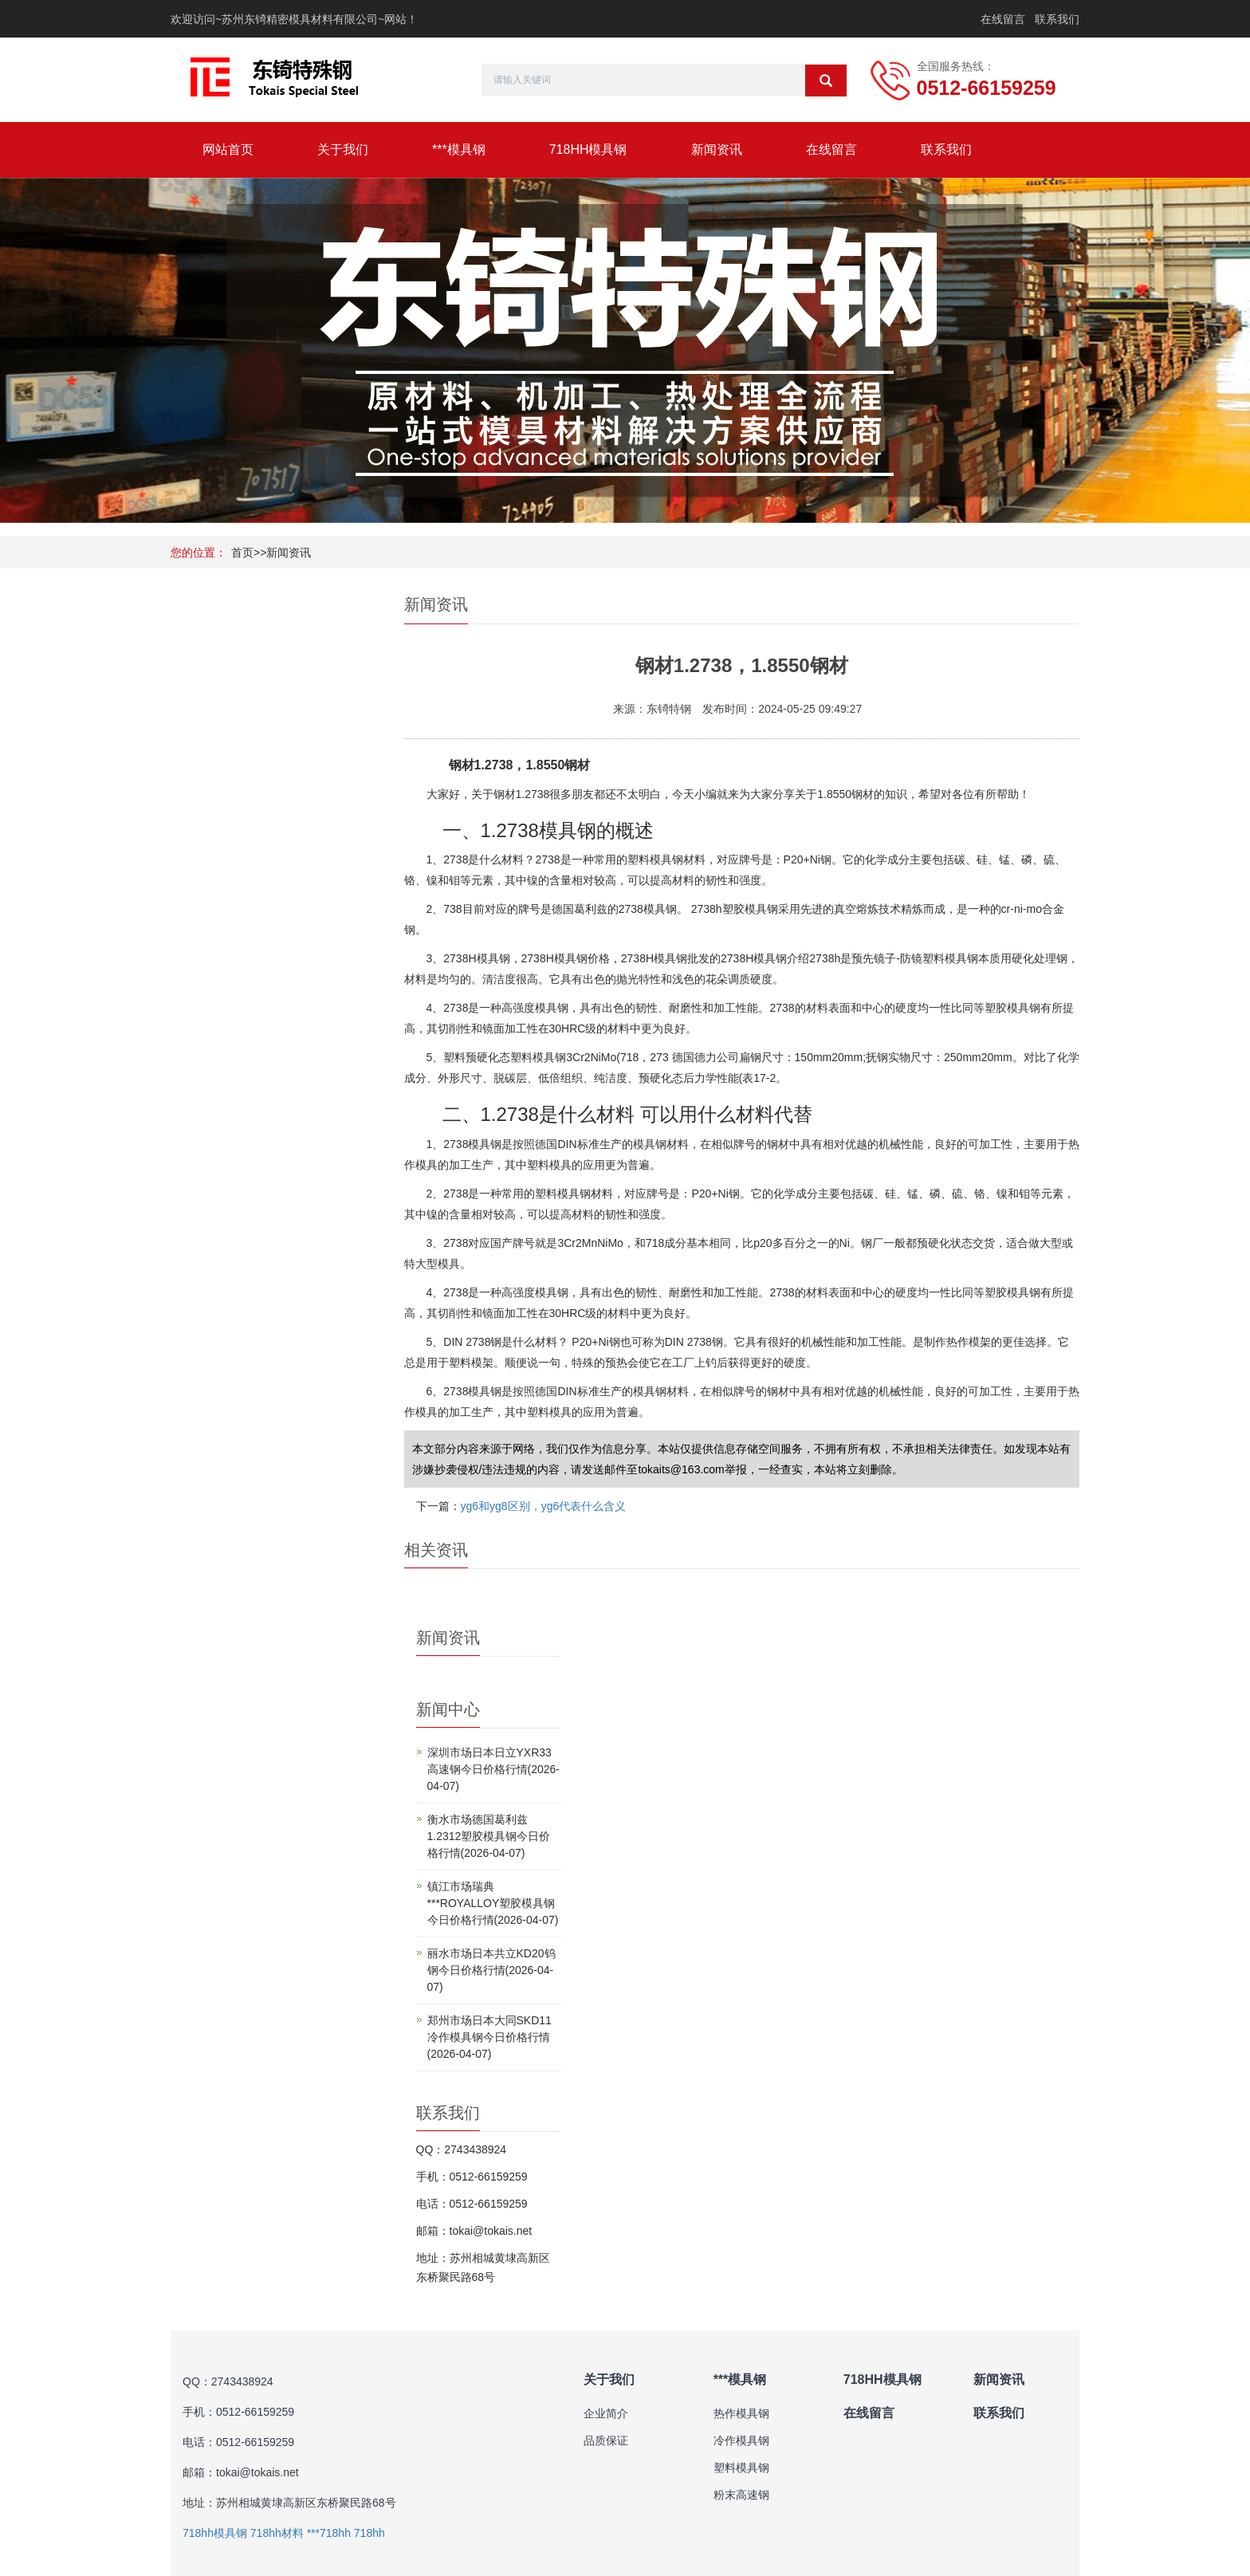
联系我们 (1057, 19)
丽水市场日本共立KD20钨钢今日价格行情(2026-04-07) (491, 1970)
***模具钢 (458, 149)
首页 (242, 552)
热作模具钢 (741, 2413)
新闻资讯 (716, 149)
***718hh (329, 2533)
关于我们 (342, 149)
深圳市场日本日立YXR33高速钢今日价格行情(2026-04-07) (493, 1769)
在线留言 (1003, 19)
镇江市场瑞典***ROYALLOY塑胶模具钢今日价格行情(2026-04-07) (493, 1903)
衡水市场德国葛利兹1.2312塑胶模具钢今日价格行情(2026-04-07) (489, 1836)
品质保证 (606, 2440)
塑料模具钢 (741, 2467)
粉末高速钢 (741, 2494)
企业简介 (606, 2413)
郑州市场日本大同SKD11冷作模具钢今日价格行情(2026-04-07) (489, 2037)
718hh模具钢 (215, 2533)
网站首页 (228, 149)
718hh (369, 2533)
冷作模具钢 (741, 2440)
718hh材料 (277, 2533)
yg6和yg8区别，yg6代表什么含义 (544, 1506)
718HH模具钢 (588, 149)
